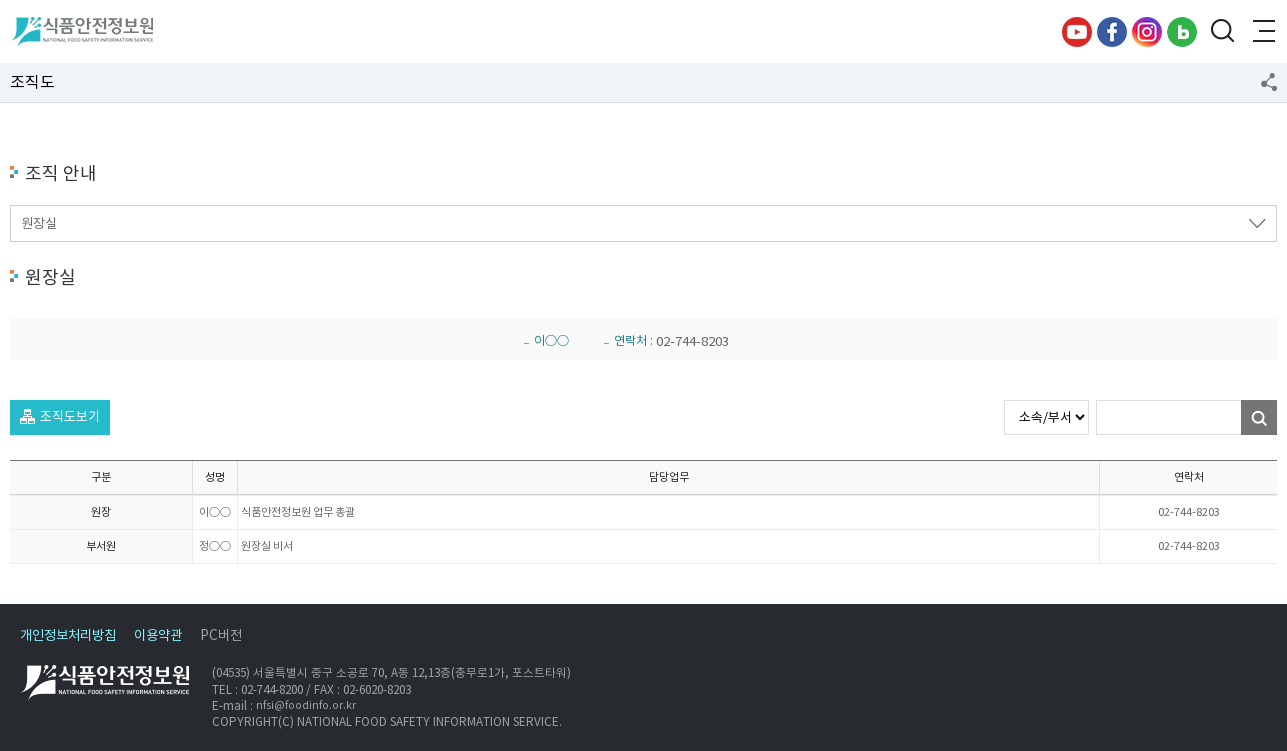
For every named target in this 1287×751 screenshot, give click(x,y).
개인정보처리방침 (68, 635)
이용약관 (158, 635)
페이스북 (1112, 32)
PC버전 (221, 635)
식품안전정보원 (81, 32)
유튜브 (1077, 32)
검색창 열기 (1222, 32)
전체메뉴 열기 (1262, 32)
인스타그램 (1147, 32)
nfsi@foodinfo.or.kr (306, 705)
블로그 (1182, 32)
